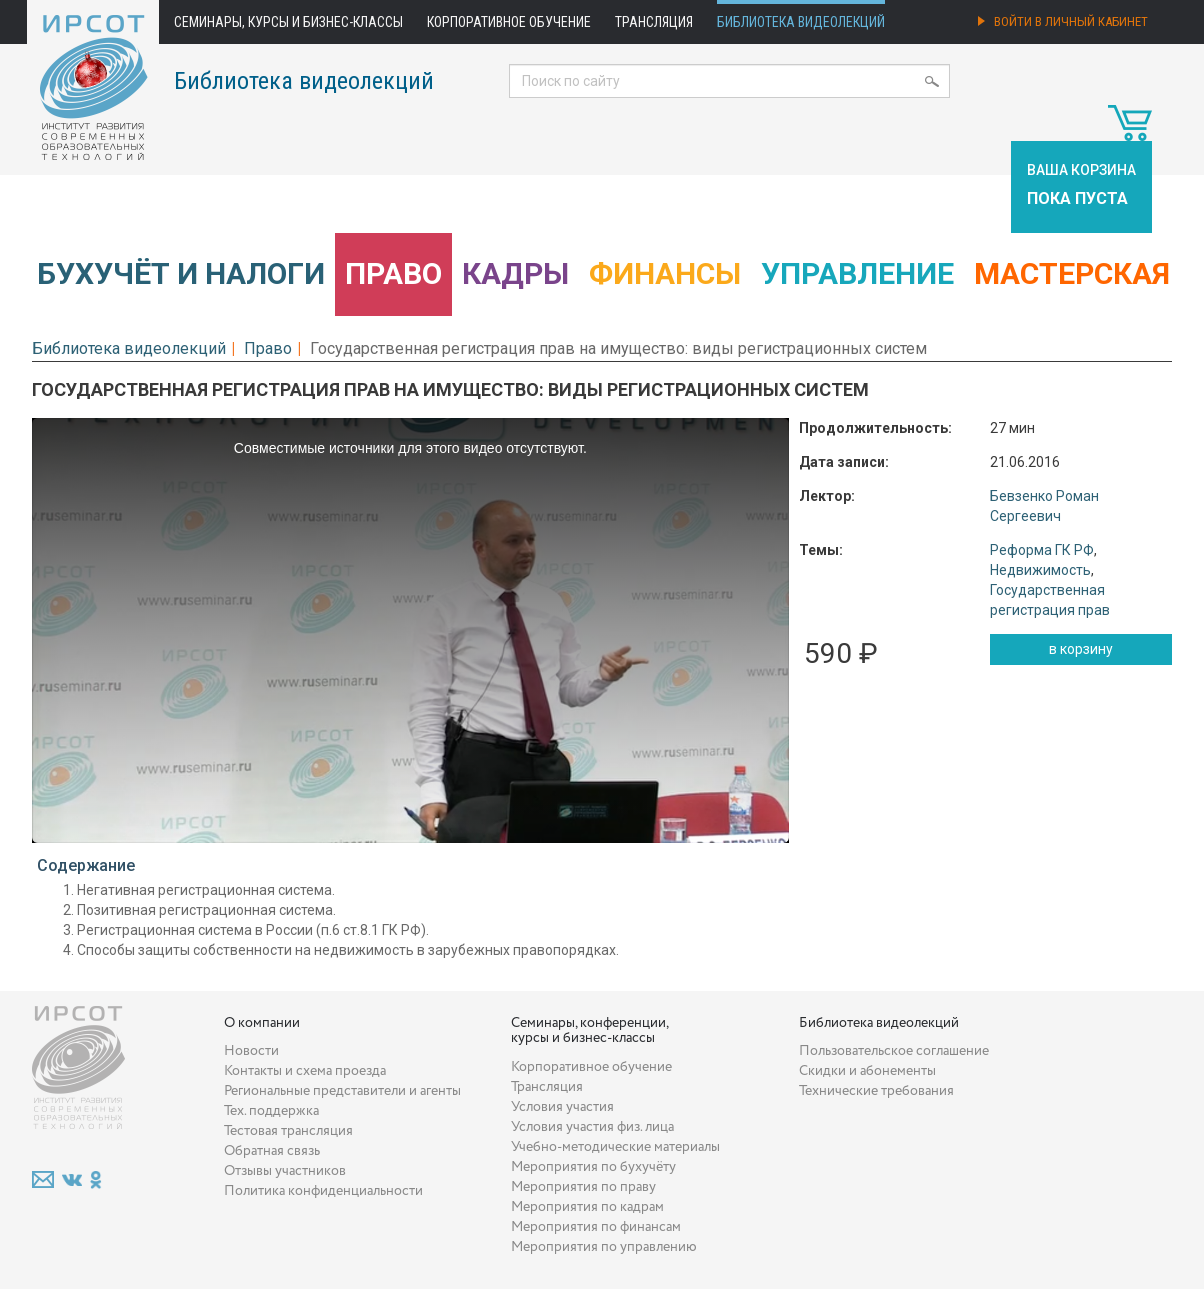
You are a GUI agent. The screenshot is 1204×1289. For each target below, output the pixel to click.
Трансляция (654, 22)
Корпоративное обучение (509, 22)
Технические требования (876, 1091)
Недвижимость (1040, 570)
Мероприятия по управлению (604, 1247)
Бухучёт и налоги (181, 273)
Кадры (515, 273)
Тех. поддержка (271, 1111)
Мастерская (1072, 273)
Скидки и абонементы (867, 1071)
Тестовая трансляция (288, 1131)
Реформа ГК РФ (1042, 550)
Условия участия (562, 1107)
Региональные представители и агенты (342, 1091)
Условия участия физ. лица (592, 1127)
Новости (251, 1051)
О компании (262, 1023)
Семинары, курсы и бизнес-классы (288, 22)
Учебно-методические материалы (615, 1147)
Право (393, 273)
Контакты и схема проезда (305, 1071)
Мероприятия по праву (583, 1187)
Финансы (665, 273)
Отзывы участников (285, 1171)
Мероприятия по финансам (596, 1227)
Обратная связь (272, 1151)
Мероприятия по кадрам (587, 1207)
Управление (857, 273)
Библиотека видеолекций (801, 22)
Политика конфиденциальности (323, 1191)
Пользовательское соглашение (894, 1051)
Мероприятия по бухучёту (593, 1167)
